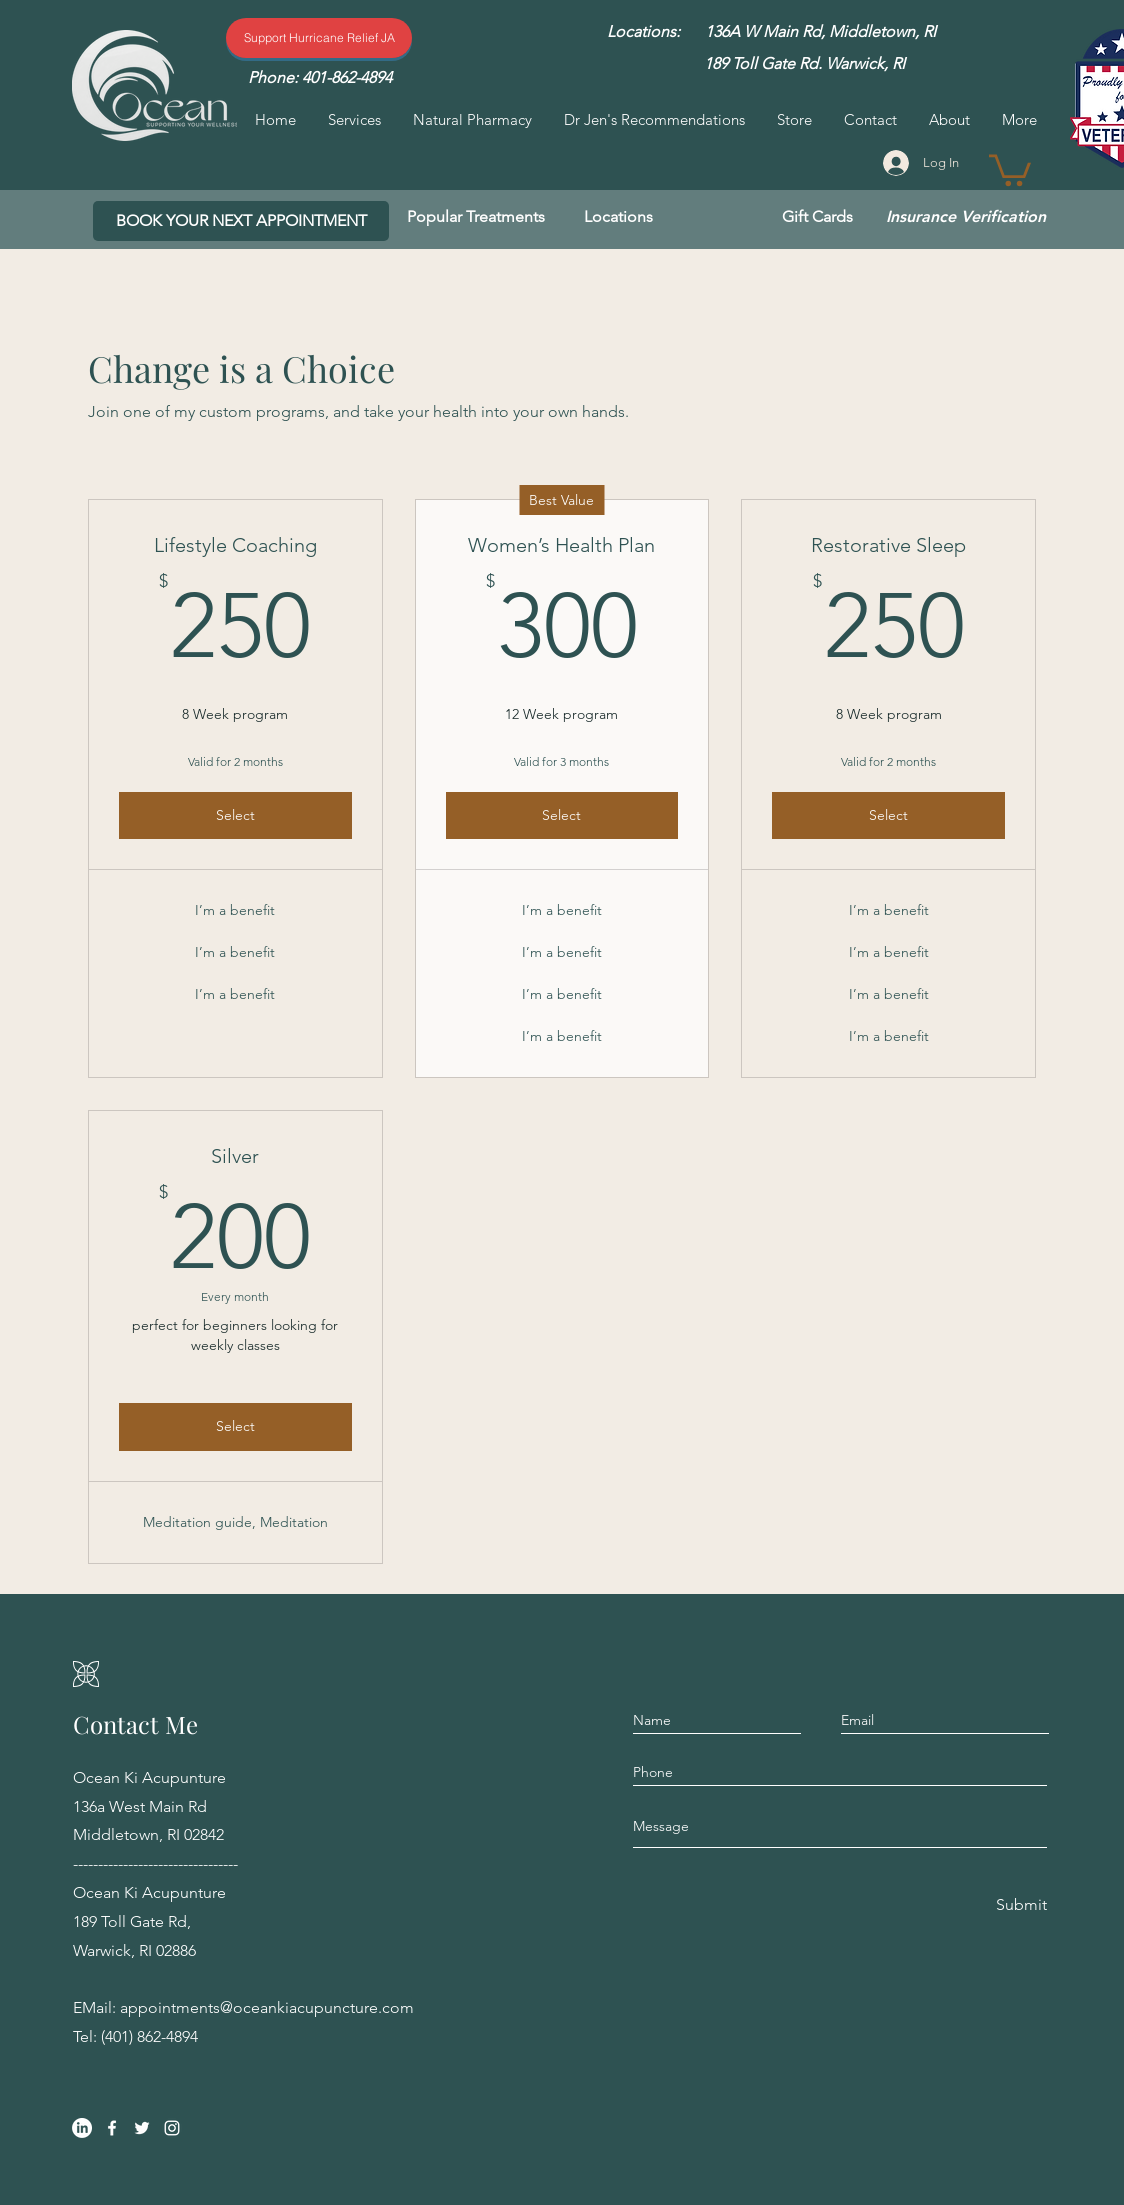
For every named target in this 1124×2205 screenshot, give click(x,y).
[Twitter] (142, 2128)
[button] (1010, 168)
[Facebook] (112, 2128)
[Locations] (618, 217)
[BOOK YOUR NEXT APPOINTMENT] (241, 221)
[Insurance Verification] (966, 217)
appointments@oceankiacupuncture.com (267, 2007)
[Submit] (1020, 1905)
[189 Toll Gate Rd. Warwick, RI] (804, 64)
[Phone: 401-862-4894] (319, 78)
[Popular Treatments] (476, 217)
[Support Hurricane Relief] (319, 38)
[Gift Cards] (817, 217)
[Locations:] (643, 32)
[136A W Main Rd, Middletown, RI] (820, 32)
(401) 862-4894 (149, 2036)
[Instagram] (172, 2128)
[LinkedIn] (82, 2128)
